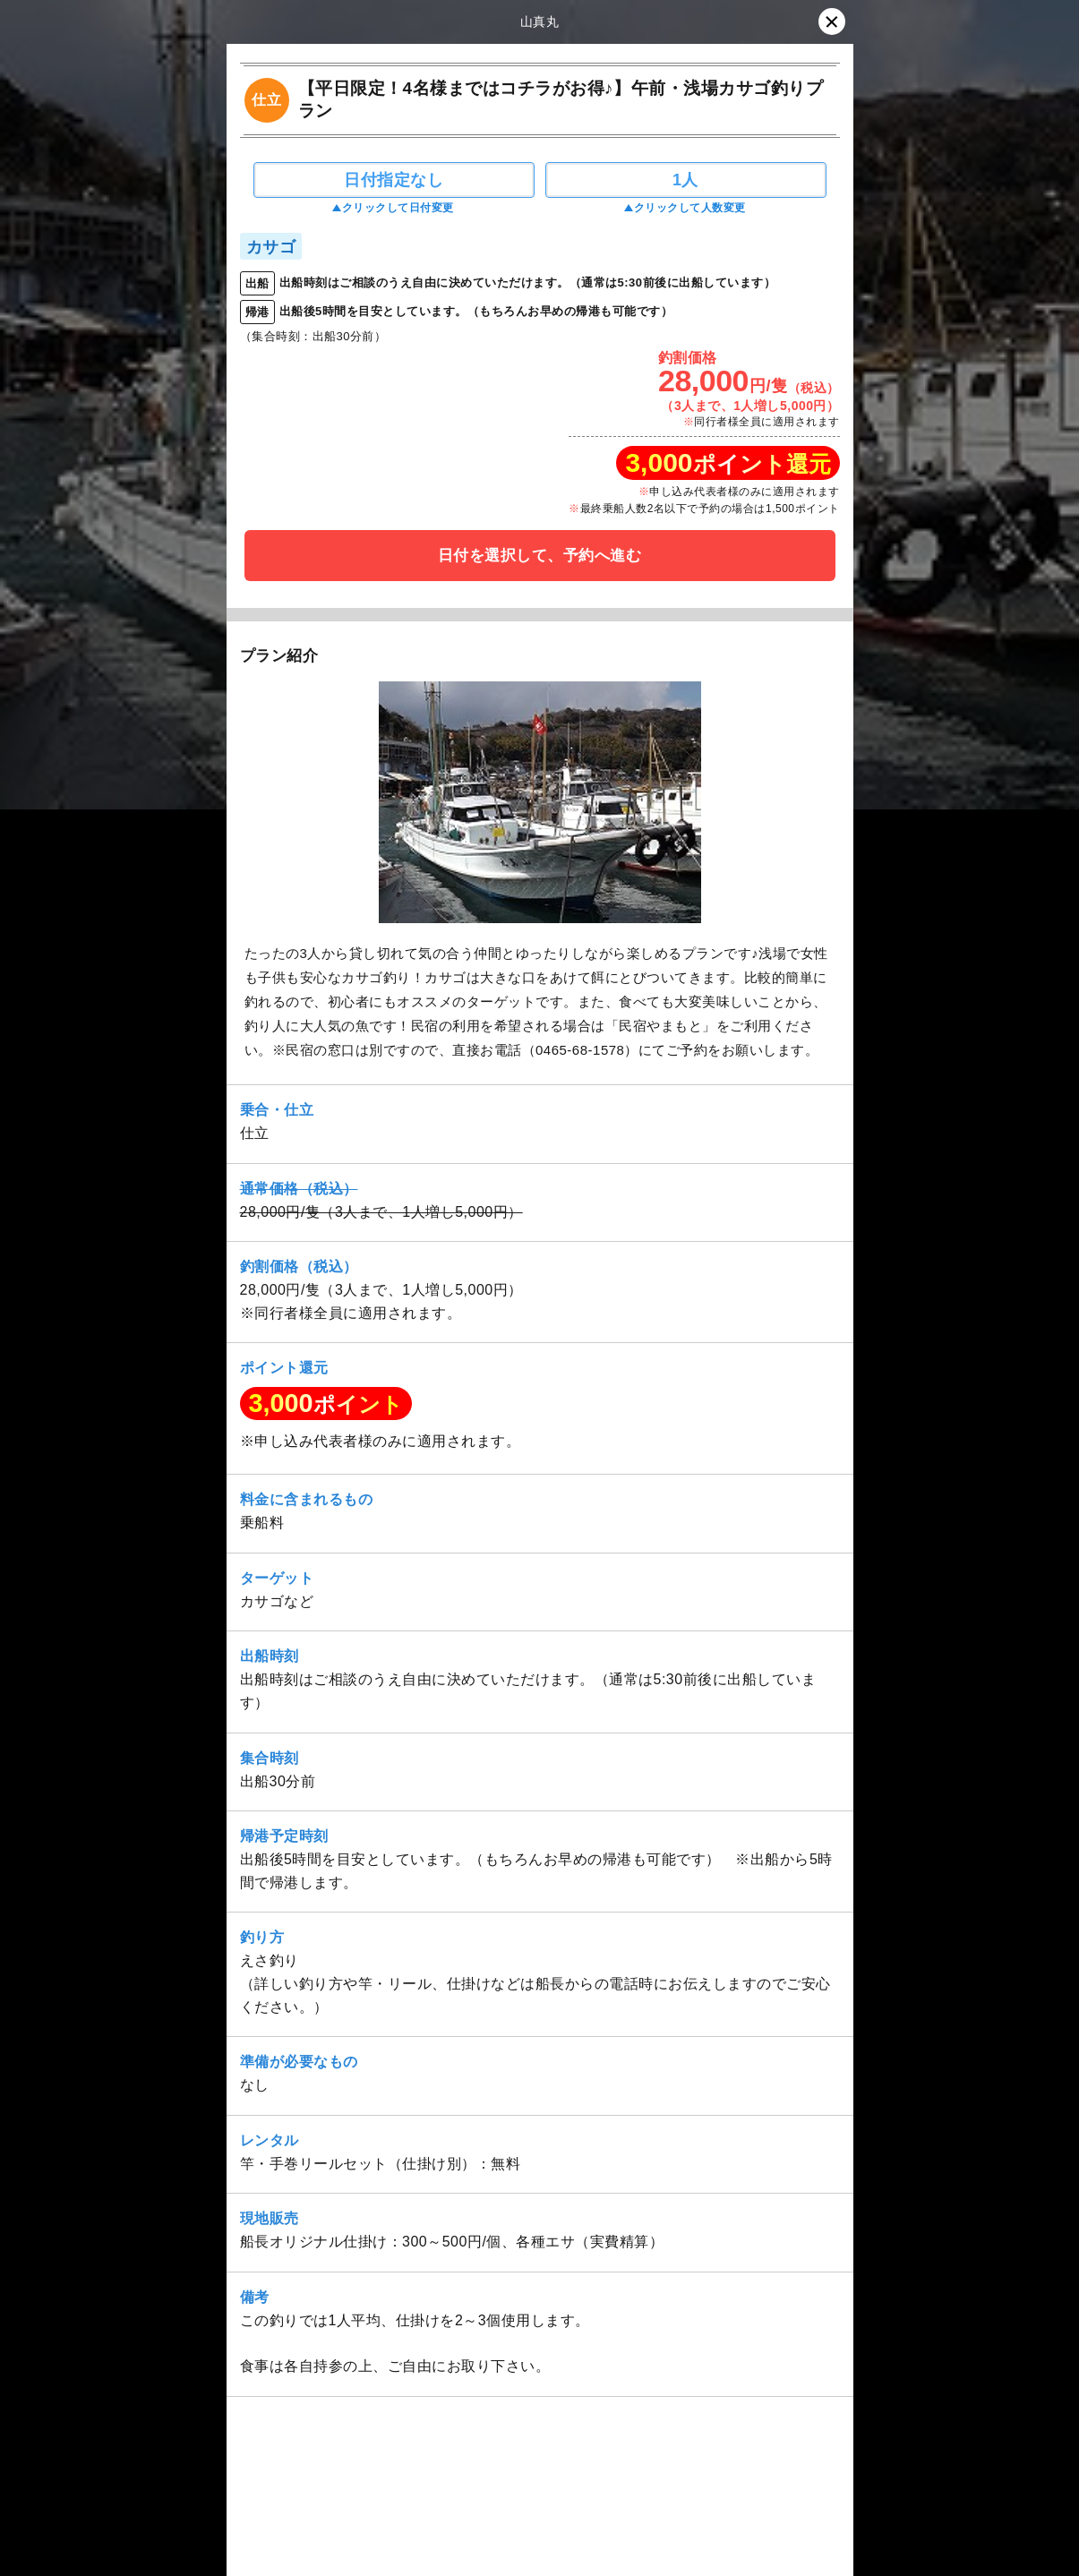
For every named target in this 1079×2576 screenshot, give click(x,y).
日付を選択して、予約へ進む (540, 555)
